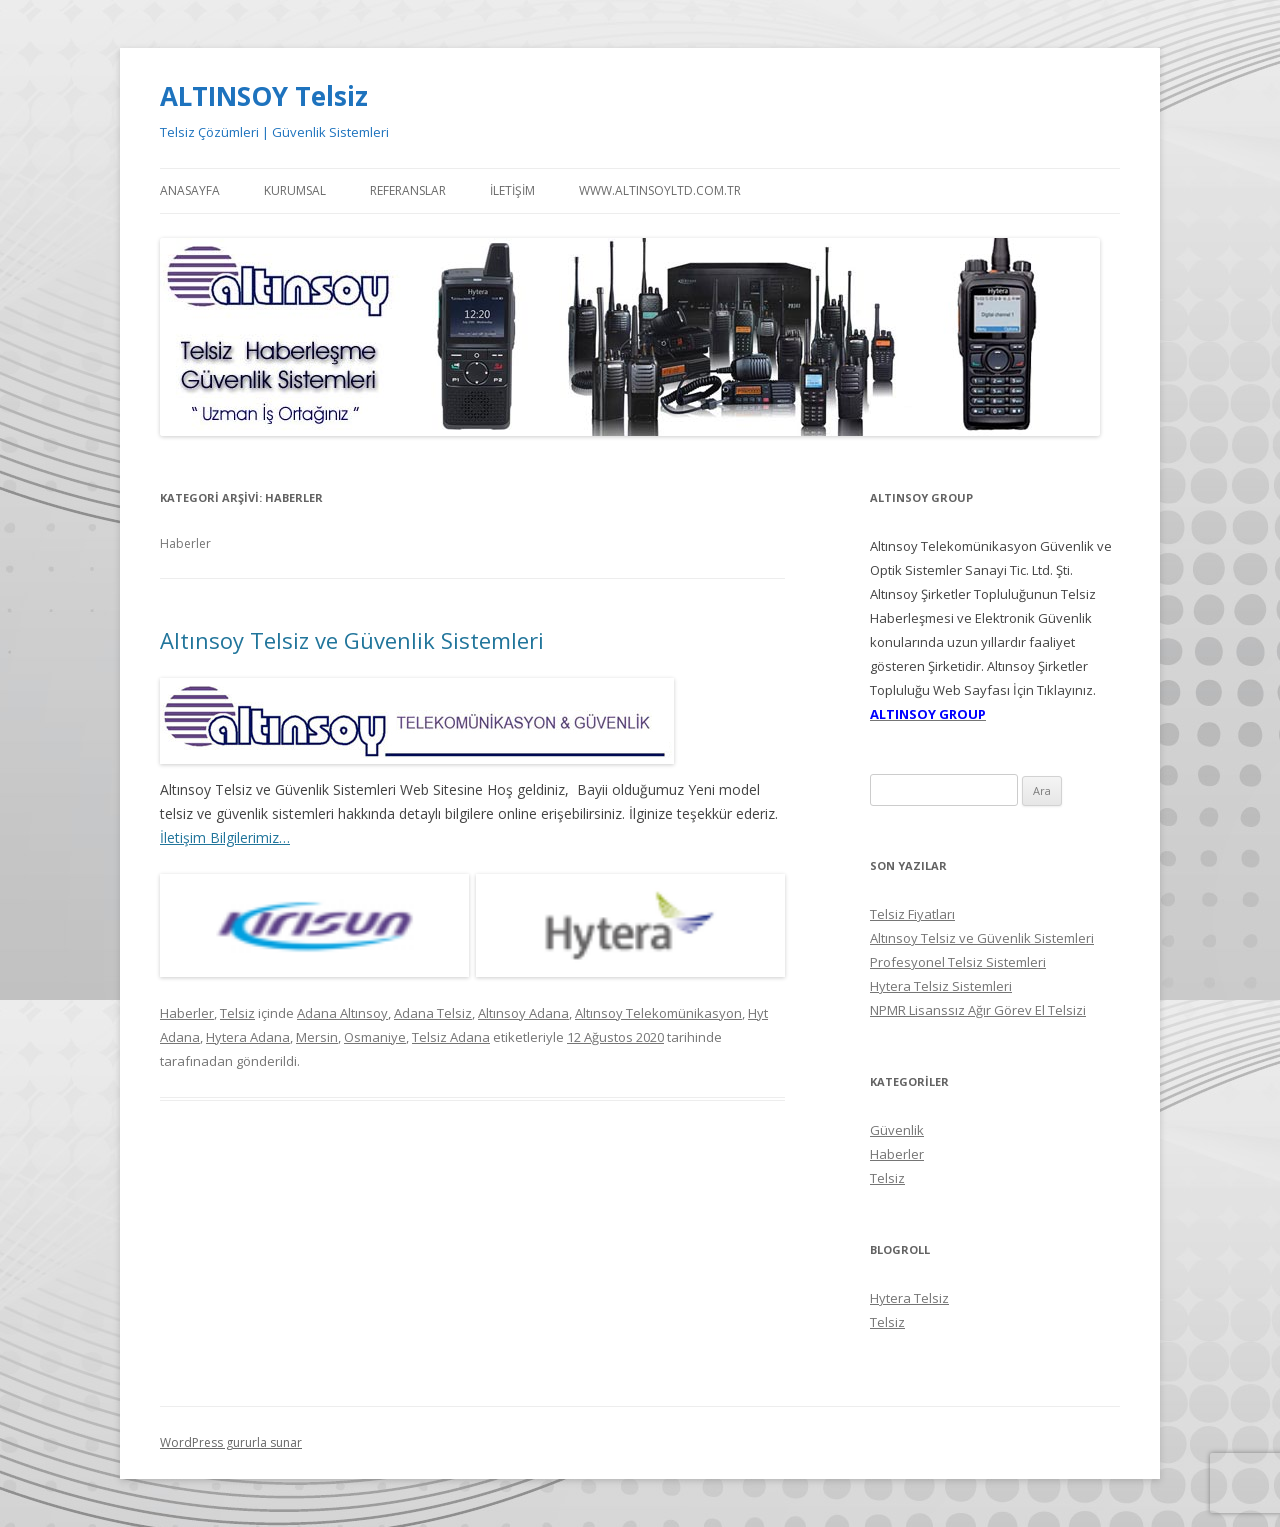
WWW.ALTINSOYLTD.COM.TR (660, 190)
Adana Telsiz (433, 1013)
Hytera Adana (248, 1037)
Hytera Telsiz (909, 1298)
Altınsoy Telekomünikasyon (658, 1013)
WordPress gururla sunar (231, 1442)
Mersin (317, 1037)
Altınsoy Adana (523, 1013)
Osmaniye (375, 1037)
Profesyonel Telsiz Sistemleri (958, 962)
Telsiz (237, 1013)
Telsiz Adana (451, 1037)
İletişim (512, 190)
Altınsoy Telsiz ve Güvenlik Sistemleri (352, 640)
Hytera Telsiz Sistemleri (941, 986)
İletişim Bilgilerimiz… (225, 837)
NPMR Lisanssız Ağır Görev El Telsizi (978, 1010)
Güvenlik (897, 1130)
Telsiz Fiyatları (912, 914)
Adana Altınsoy (342, 1013)
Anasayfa (190, 190)
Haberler (187, 1013)
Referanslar (408, 190)
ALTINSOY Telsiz (264, 96)
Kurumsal (295, 190)
